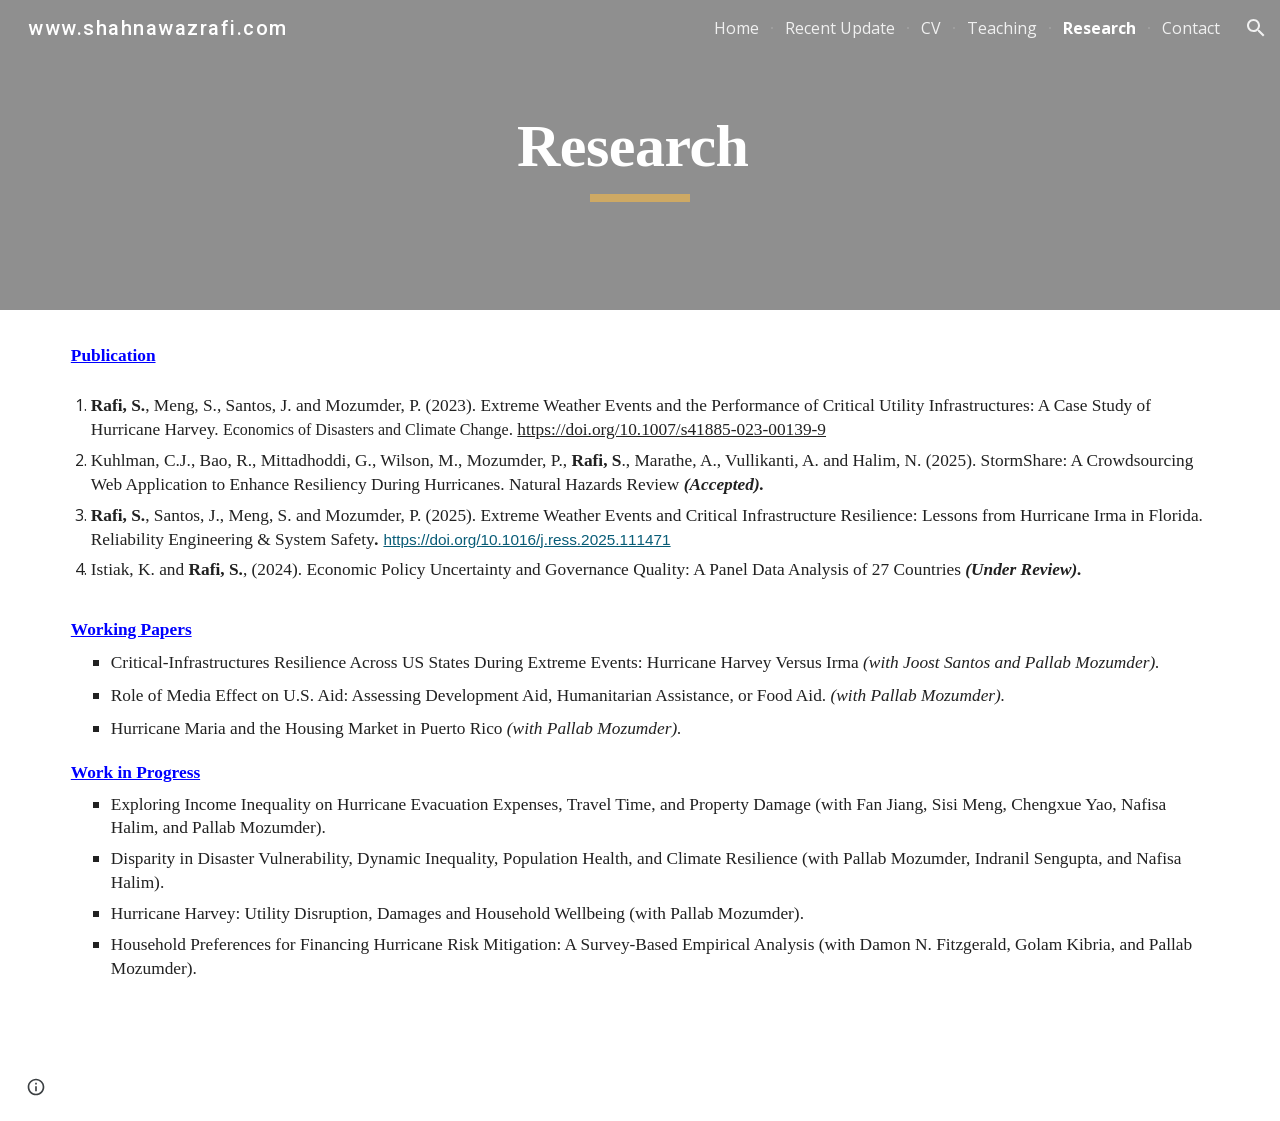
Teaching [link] (1002, 28)
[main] (640, 155)
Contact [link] (1191, 28)
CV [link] (931, 28)
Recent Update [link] (840, 28)
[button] (1256, 28)
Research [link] (1099, 28)
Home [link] (736, 28)
